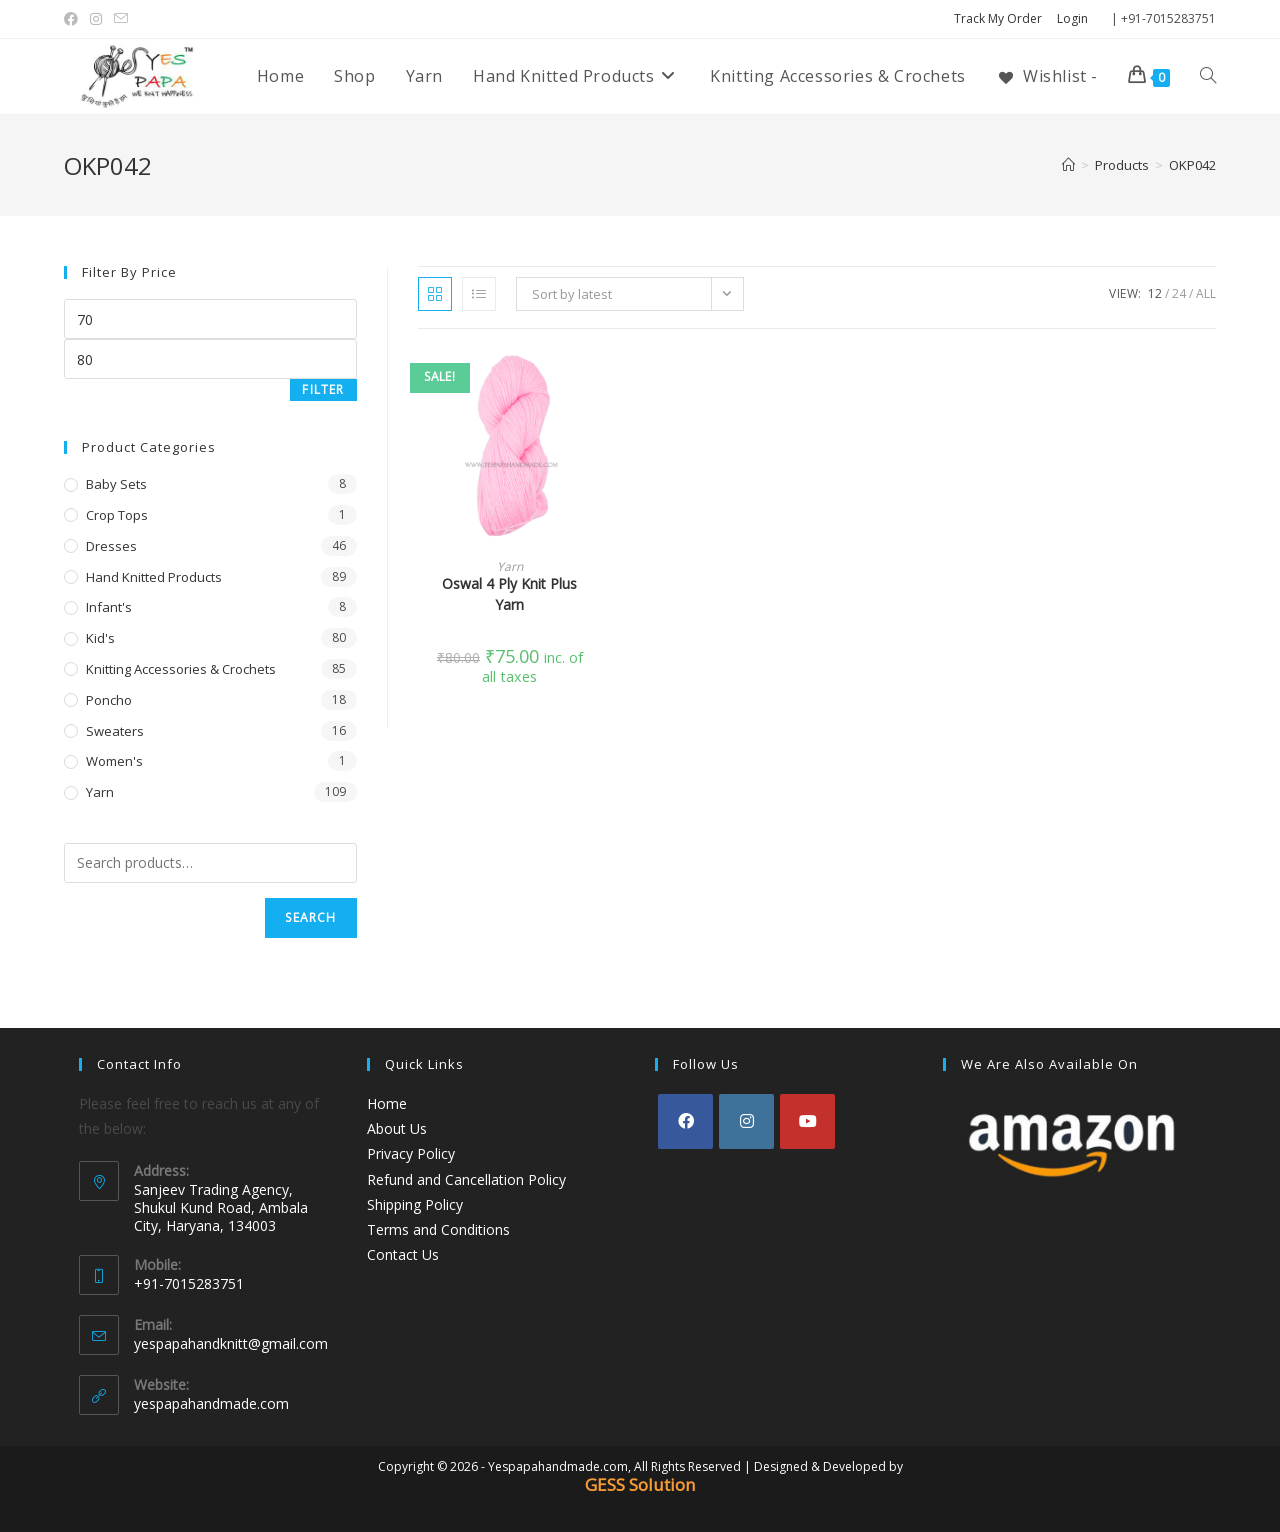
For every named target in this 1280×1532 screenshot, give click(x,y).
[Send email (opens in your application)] (121, 19)
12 (1155, 293)
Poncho (109, 700)
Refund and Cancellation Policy (466, 1179)
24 (1179, 293)
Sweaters (115, 731)
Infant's (109, 607)
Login (1072, 18)
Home (387, 1103)
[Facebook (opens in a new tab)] (74, 19)
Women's (114, 761)
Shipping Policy (415, 1204)
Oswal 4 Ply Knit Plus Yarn (509, 594)
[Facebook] (685, 1121)
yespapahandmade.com (211, 1403)
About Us (397, 1128)
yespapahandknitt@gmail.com (231, 1343)
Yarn (510, 566)
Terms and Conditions (438, 1229)
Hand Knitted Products (154, 577)
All (1206, 293)
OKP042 (1192, 165)
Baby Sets (116, 484)
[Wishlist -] (1047, 76)
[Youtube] (807, 1121)
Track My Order (998, 18)
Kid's (100, 638)
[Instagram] (746, 1121)
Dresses (111, 546)
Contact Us (403, 1254)
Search (310, 917)
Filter (323, 389)
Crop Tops (117, 515)
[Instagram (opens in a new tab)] (96, 19)
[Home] (1068, 165)
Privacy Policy (411, 1153)
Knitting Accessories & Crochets (181, 669)
